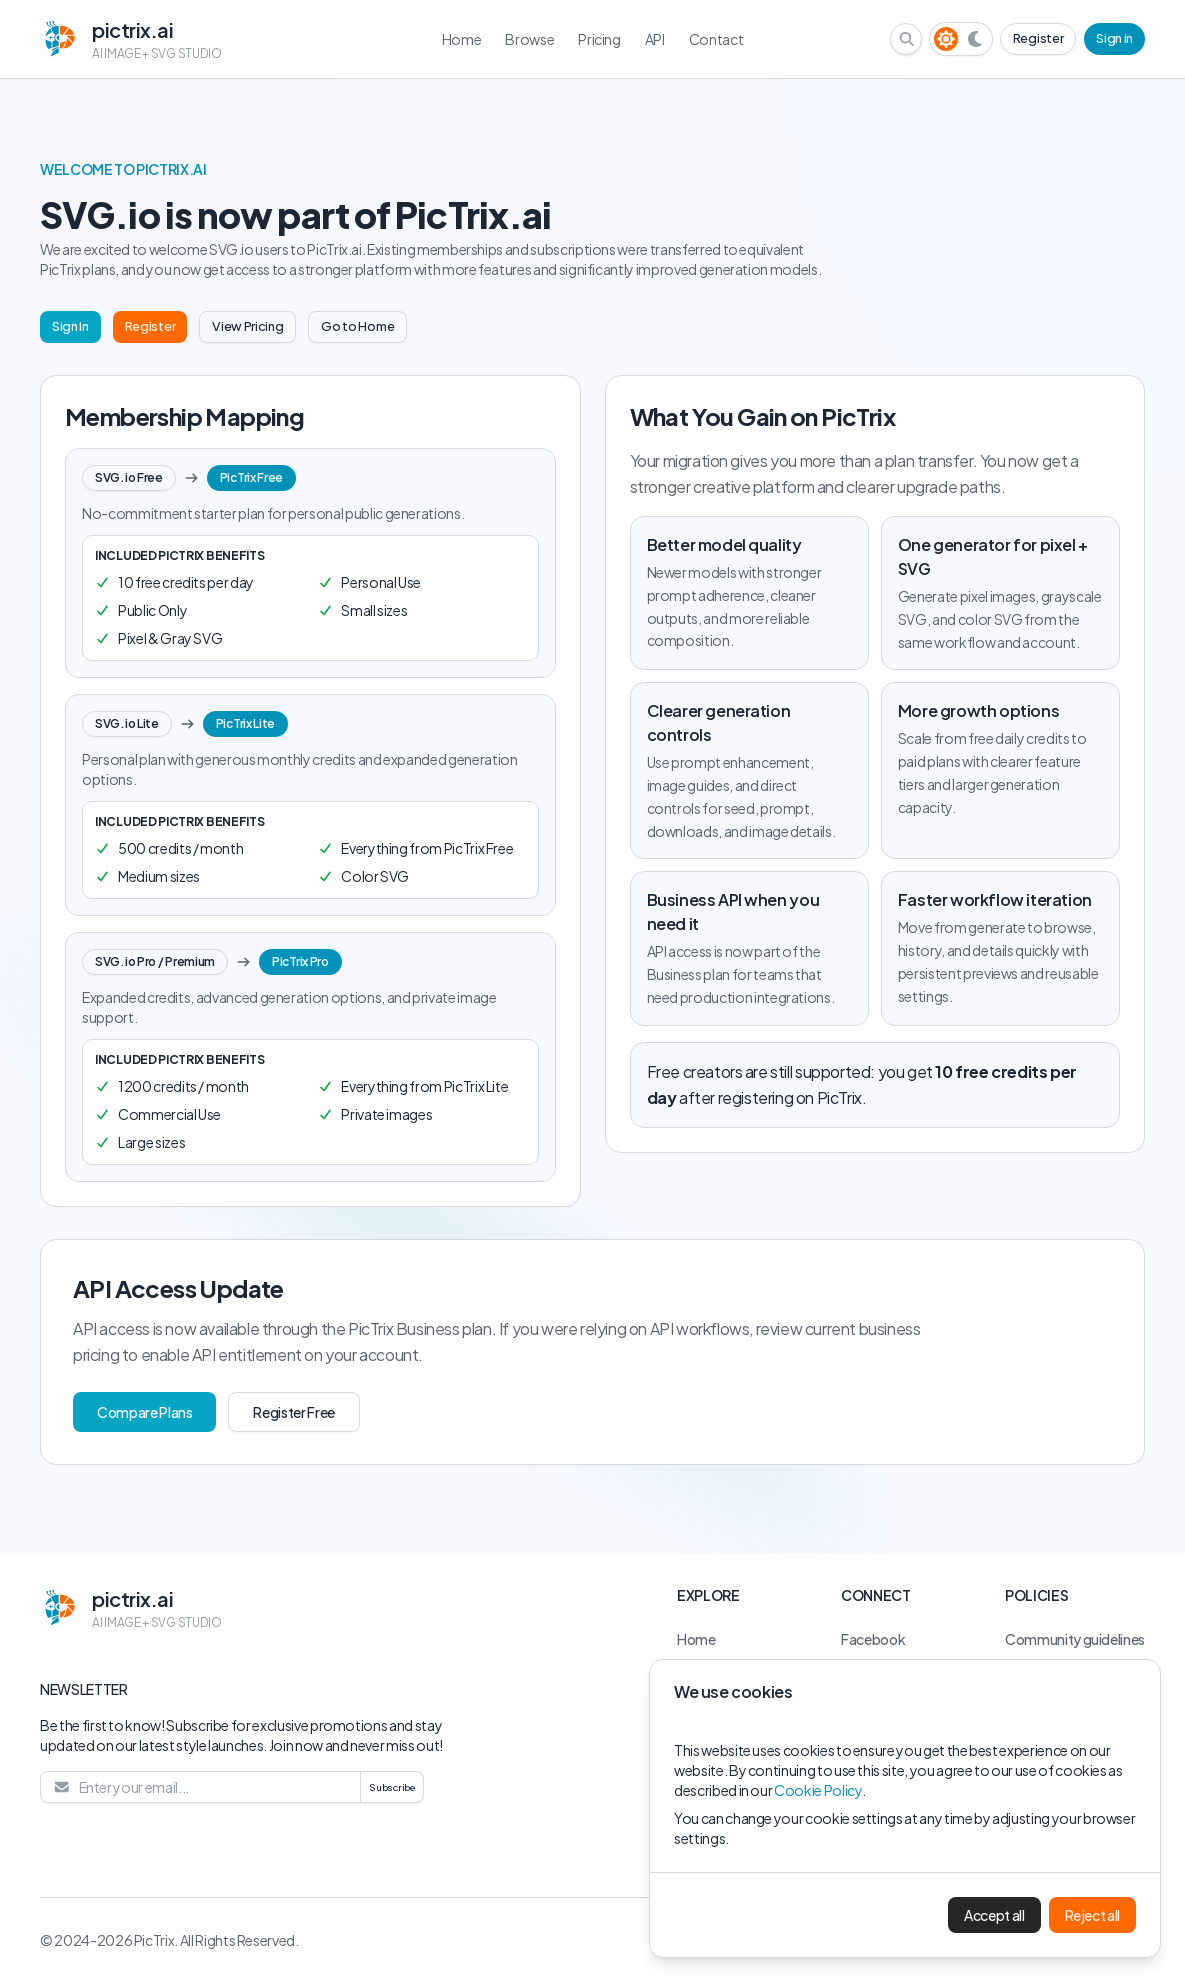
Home (696, 1639)
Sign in (1114, 38)
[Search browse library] (907, 39)
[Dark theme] (976, 39)
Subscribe (392, 1787)
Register (1038, 38)
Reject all (1093, 1915)
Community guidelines (1075, 1639)
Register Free (293, 1412)
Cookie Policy (817, 1790)
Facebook (873, 1639)
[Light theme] (946, 39)
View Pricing (247, 326)
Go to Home (357, 326)
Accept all (994, 1915)
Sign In (70, 326)
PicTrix (154, 1940)
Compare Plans (144, 1412)
